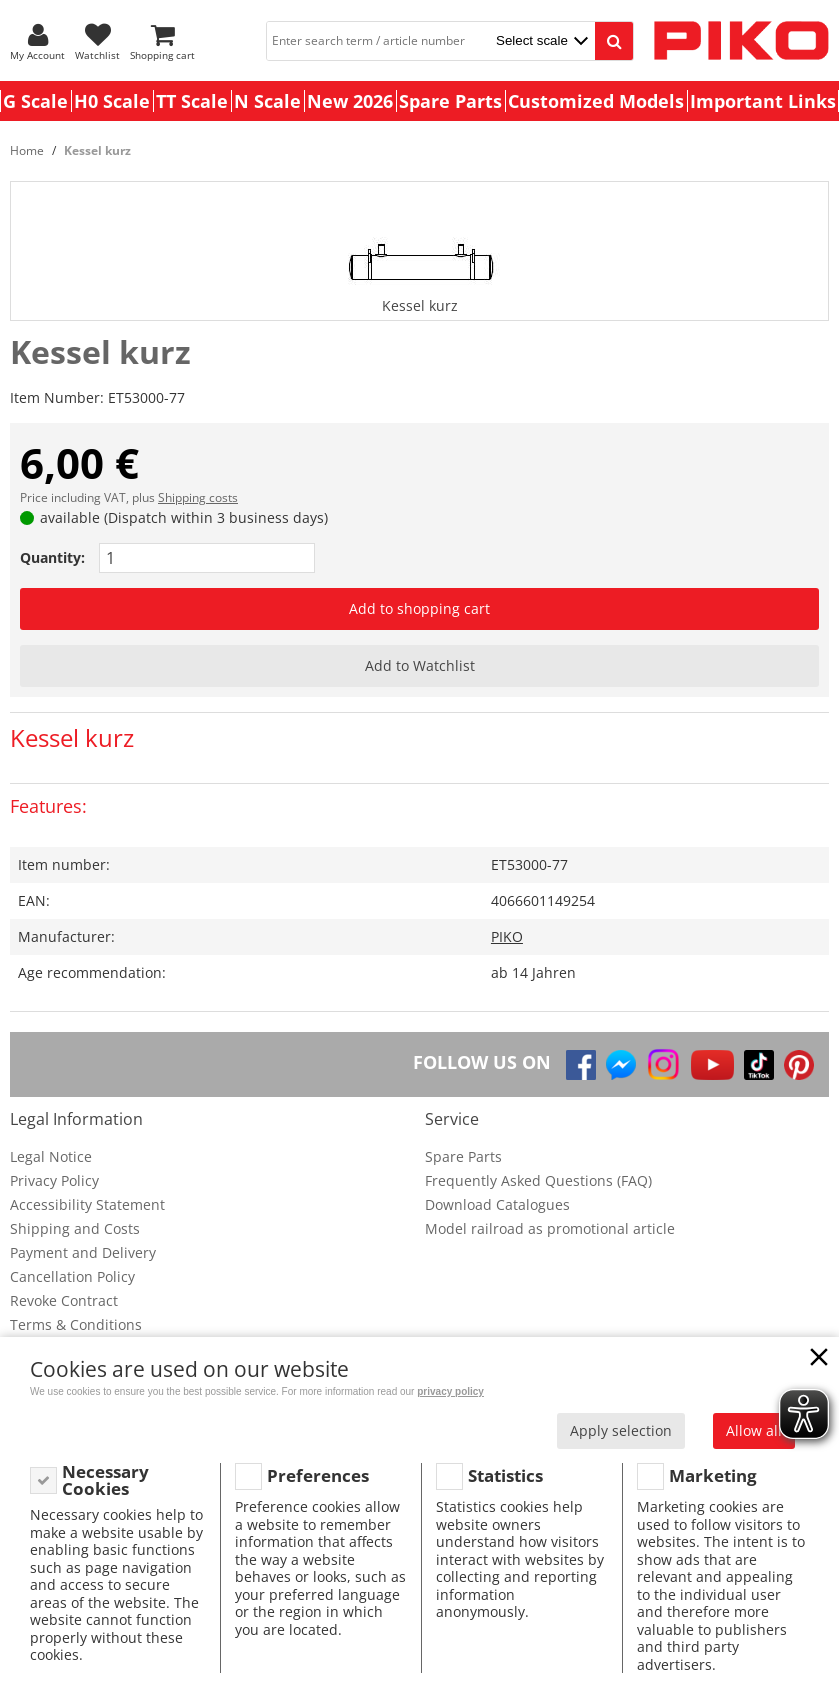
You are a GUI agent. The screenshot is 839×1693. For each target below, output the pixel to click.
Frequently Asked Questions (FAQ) (538, 1180)
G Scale (35, 101)
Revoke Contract (64, 1300)
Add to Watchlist (420, 665)
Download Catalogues (497, 1204)
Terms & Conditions (76, 1324)
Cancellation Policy (72, 1276)
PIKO (507, 936)
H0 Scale (112, 101)
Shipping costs (198, 497)
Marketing (713, 1475)
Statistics (505, 1475)
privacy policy (450, 1391)
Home (27, 150)
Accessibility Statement (87, 1204)
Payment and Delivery (83, 1252)
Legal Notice (51, 1156)
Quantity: (52, 557)
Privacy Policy (54, 1180)
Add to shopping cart (419, 608)
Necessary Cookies (105, 1480)
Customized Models (596, 101)
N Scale (267, 101)
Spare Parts (450, 101)
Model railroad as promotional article (550, 1228)
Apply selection (621, 1430)
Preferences (318, 1475)
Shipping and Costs (75, 1228)
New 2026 (350, 101)
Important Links (763, 101)
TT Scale (192, 101)
